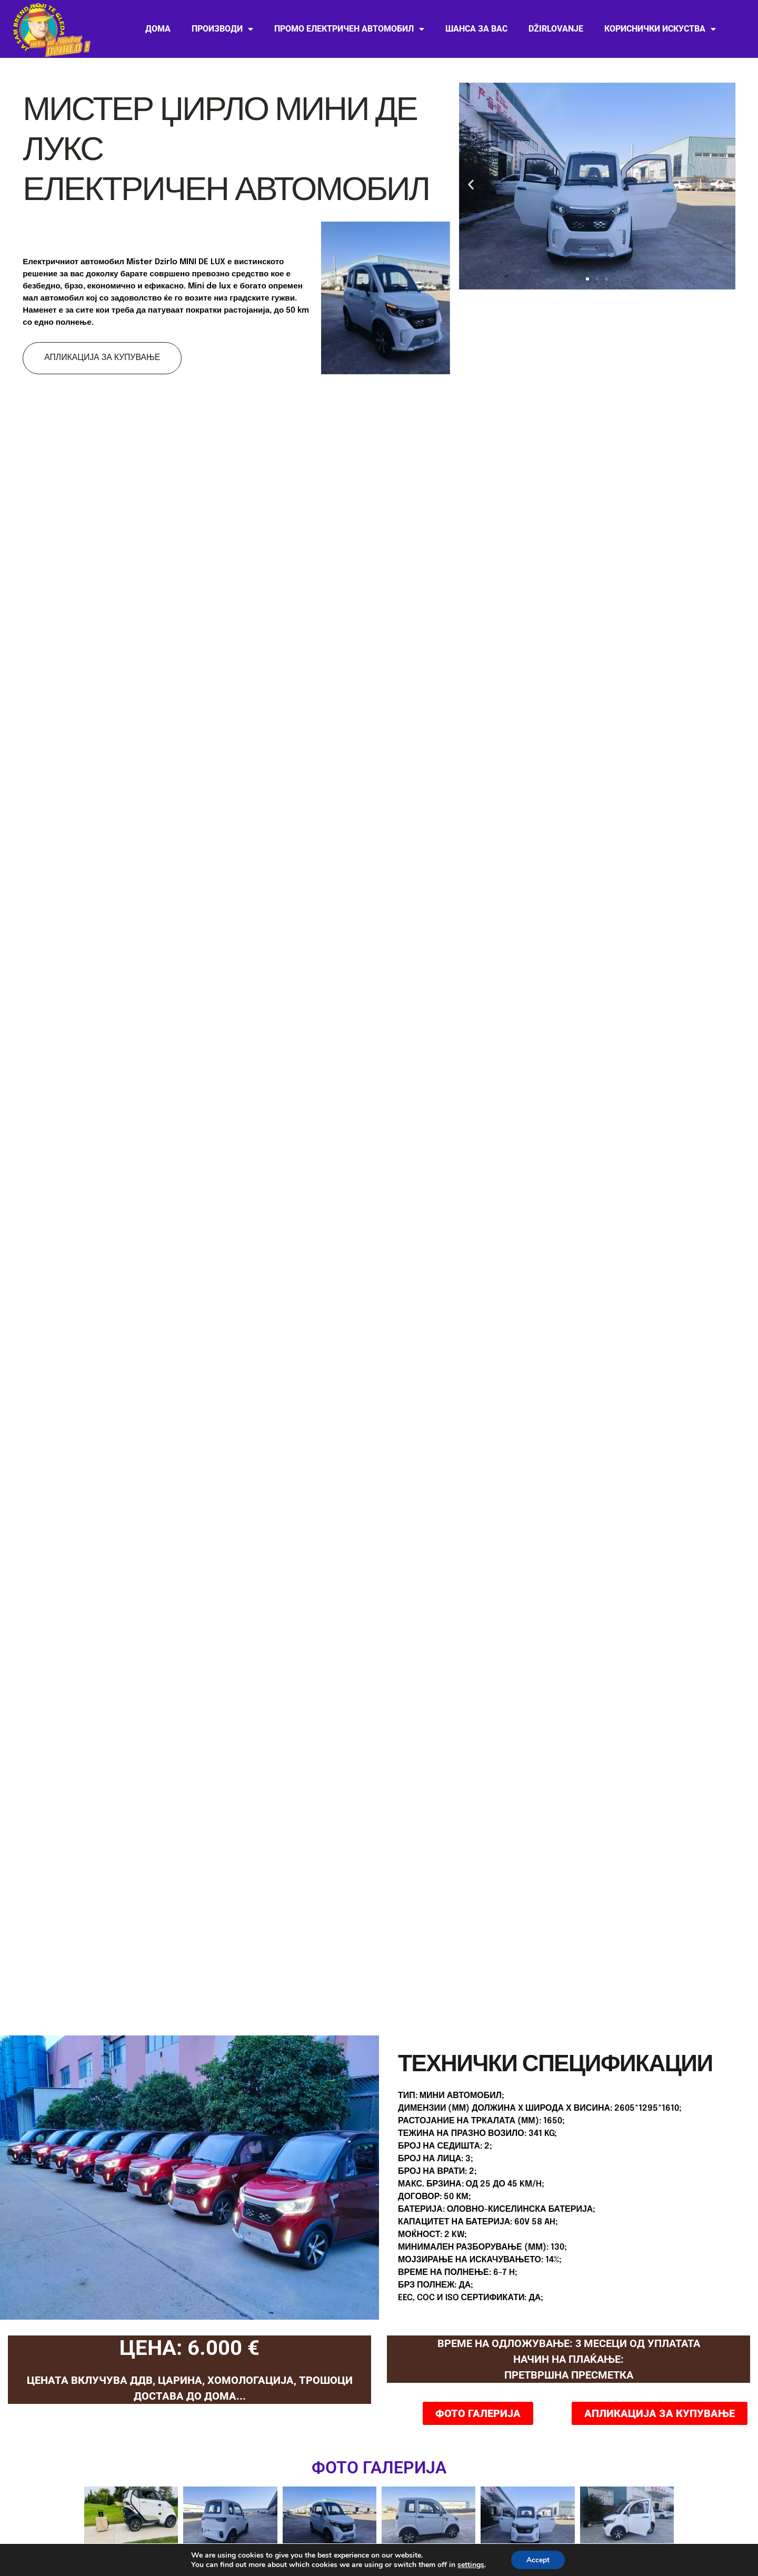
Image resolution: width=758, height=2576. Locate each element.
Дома (158, 29)
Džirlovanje (555, 29)
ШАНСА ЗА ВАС (476, 29)
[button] (470, 184)
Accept (543, 2559)
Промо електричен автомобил (349, 28)
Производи (222, 28)
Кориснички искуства (660, 28)
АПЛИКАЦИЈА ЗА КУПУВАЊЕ (103, 358)
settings (474, 2564)
